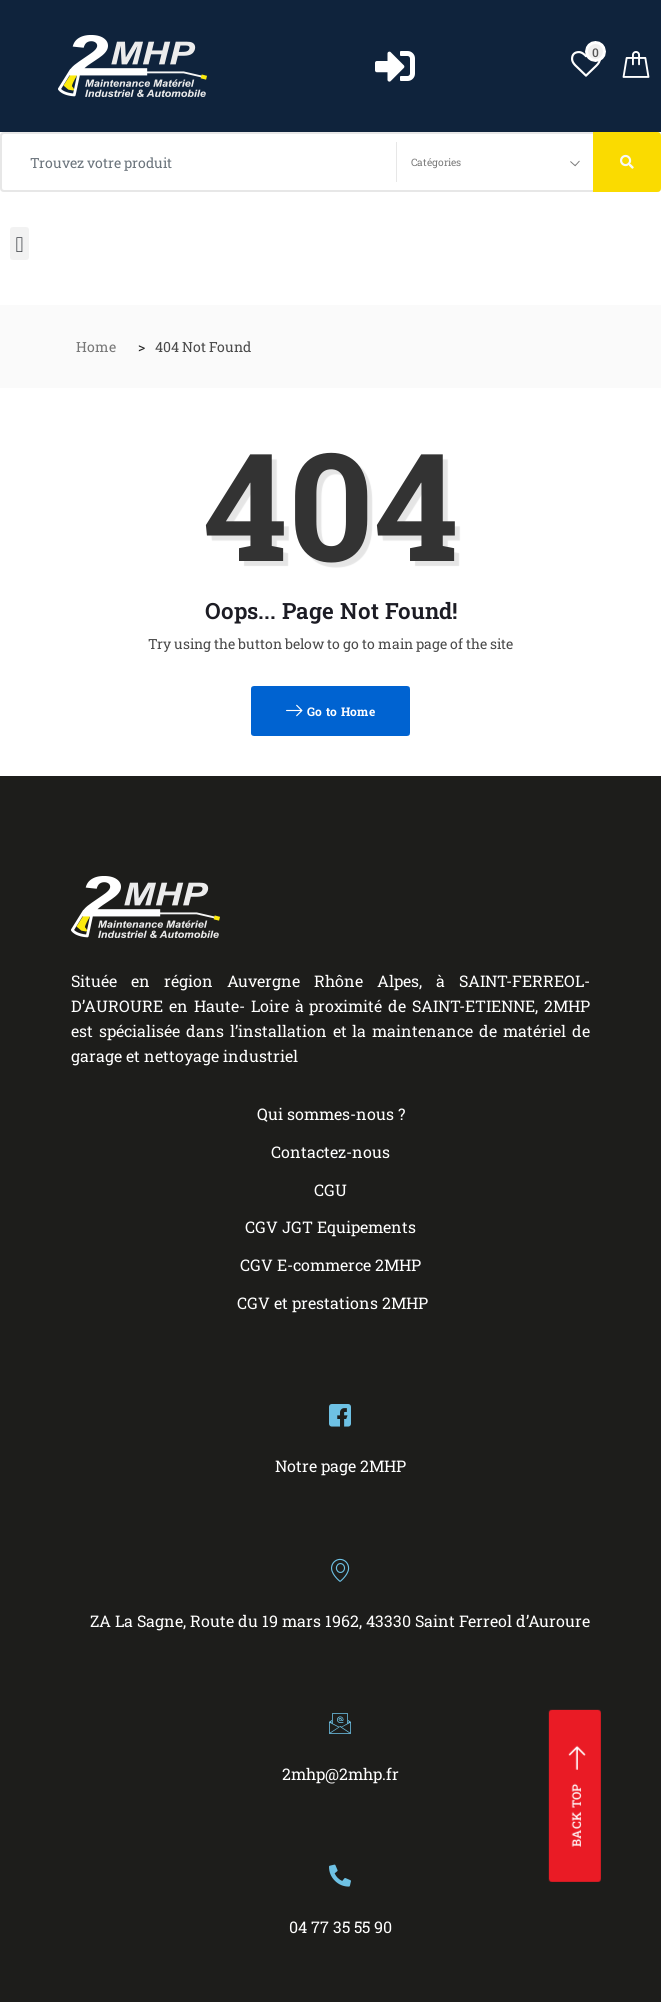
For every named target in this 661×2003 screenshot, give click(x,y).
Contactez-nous (330, 1151)
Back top (578, 1796)
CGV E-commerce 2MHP (330, 1264)
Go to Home (330, 711)
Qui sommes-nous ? (331, 1113)
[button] (19, 243)
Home (96, 346)
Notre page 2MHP (340, 1465)
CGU (330, 1189)
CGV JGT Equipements (330, 1226)
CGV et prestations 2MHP (332, 1302)
